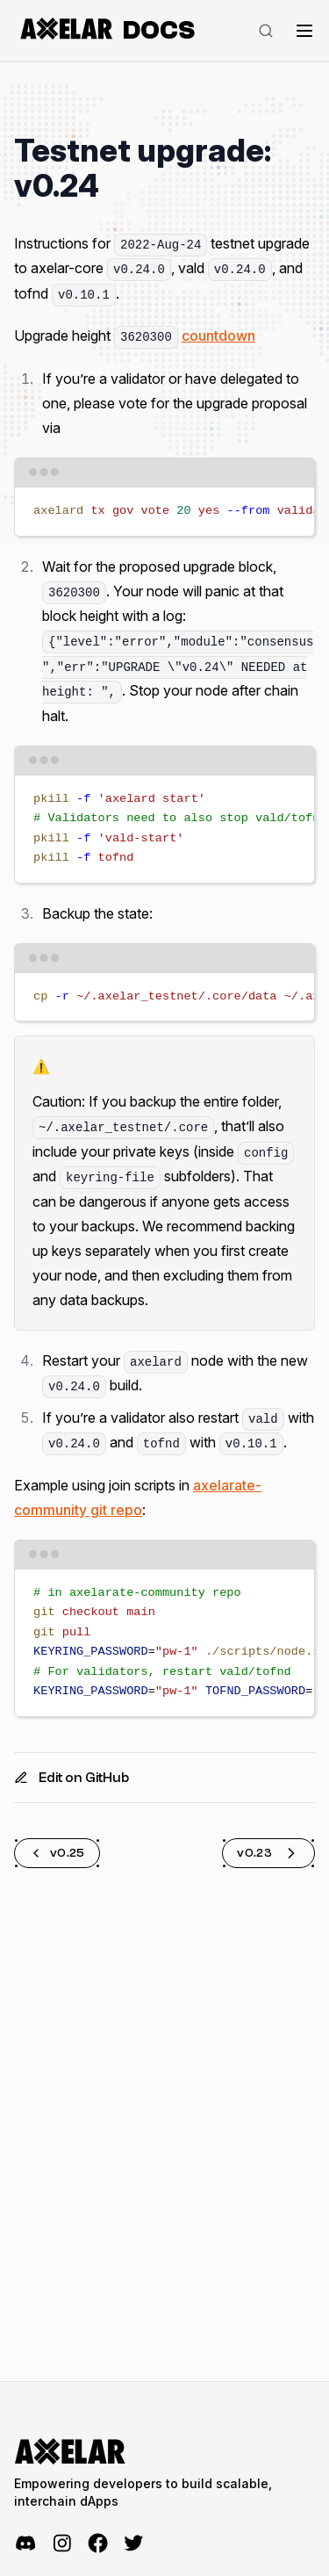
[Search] (266, 30)
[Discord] (26, 2543)
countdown (218, 335)
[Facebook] (98, 2543)
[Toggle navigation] (304, 30)
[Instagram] (62, 2543)
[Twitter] (134, 2543)
